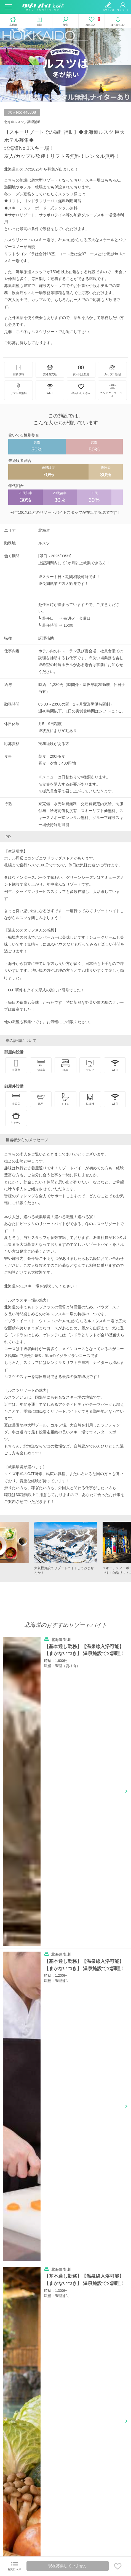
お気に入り (14, 2566)
